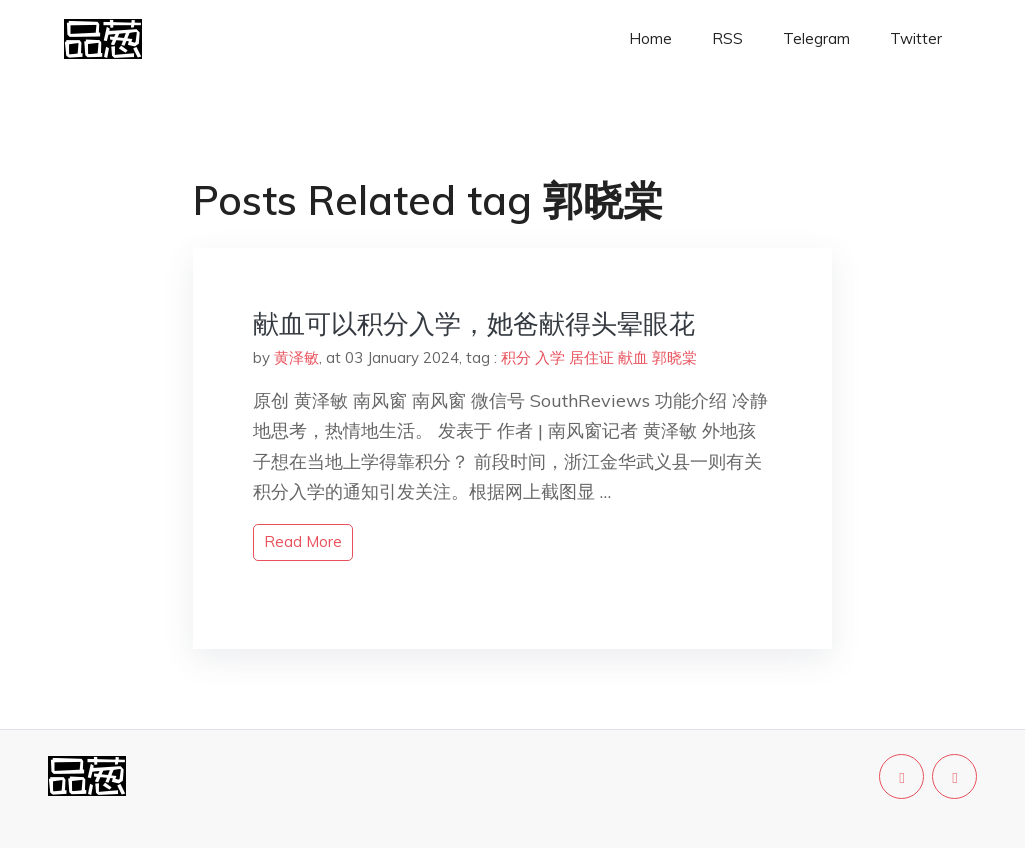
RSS (727, 38)
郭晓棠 (674, 357)
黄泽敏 (296, 357)
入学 (550, 357)
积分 (516, 357)
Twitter (916, 38)
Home (650, 38)
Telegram (816, 38)
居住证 (591, 357)
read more (303, 541)
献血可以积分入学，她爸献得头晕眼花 (474, 323)
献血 (633, 357)
